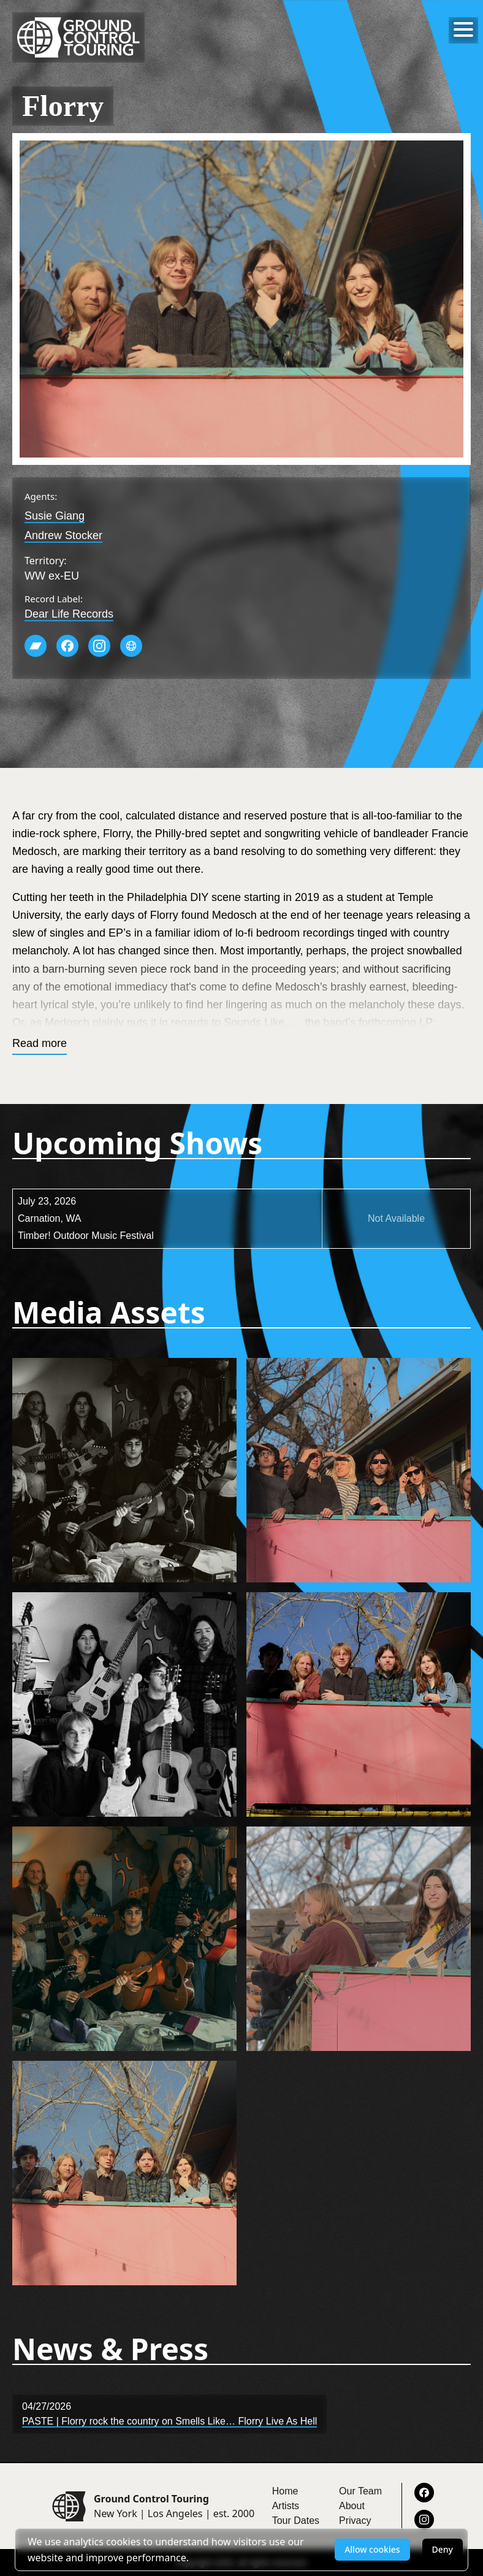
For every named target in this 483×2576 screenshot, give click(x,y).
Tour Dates (295, 2520)
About (352, 2506)
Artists (285, 2506)
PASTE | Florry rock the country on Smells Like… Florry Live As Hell (169, 2421)
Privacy (355, 2520)
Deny (442, 2549)
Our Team (360, 2491)
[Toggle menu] (463, 29)
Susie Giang (55, 516)
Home (285, 2491)
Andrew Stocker (63, 535)
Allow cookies (372, 2549)
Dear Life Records (69, 614)
